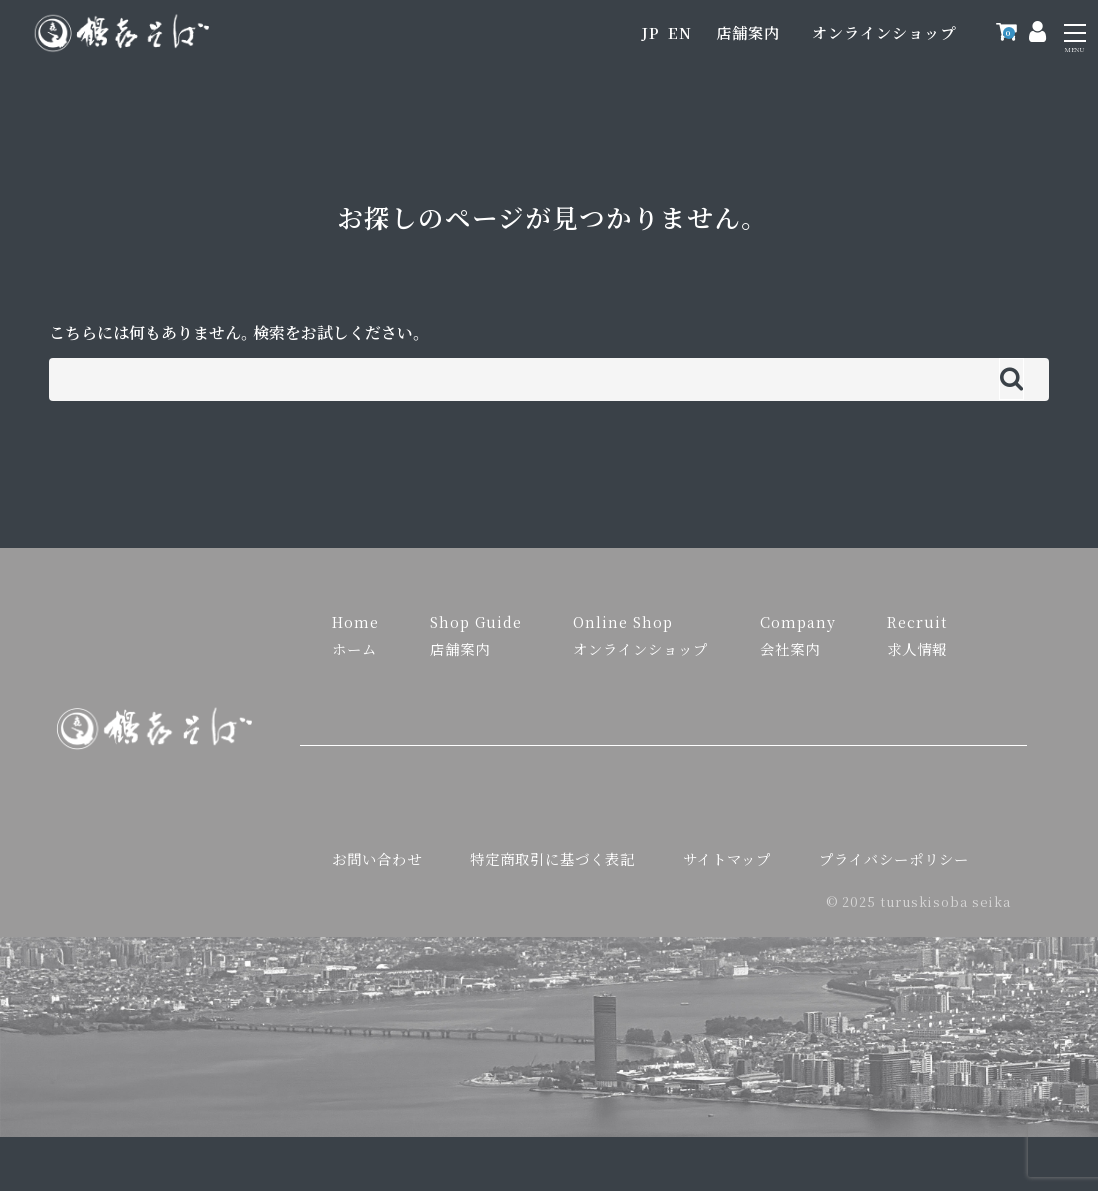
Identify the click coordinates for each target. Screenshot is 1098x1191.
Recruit (917, 621)
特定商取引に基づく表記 (552, 858)
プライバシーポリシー (894, 858)
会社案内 (790, 648)
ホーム (354, 648)
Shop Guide (476, 621)
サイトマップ (727, 858)
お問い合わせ (377, 858)
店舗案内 (748, 32)
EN (680, 32)
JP (650, 32)
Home (355, 621)
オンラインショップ (884, 32)
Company (798, 621)
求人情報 (917, 648)
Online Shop (623, 621)
